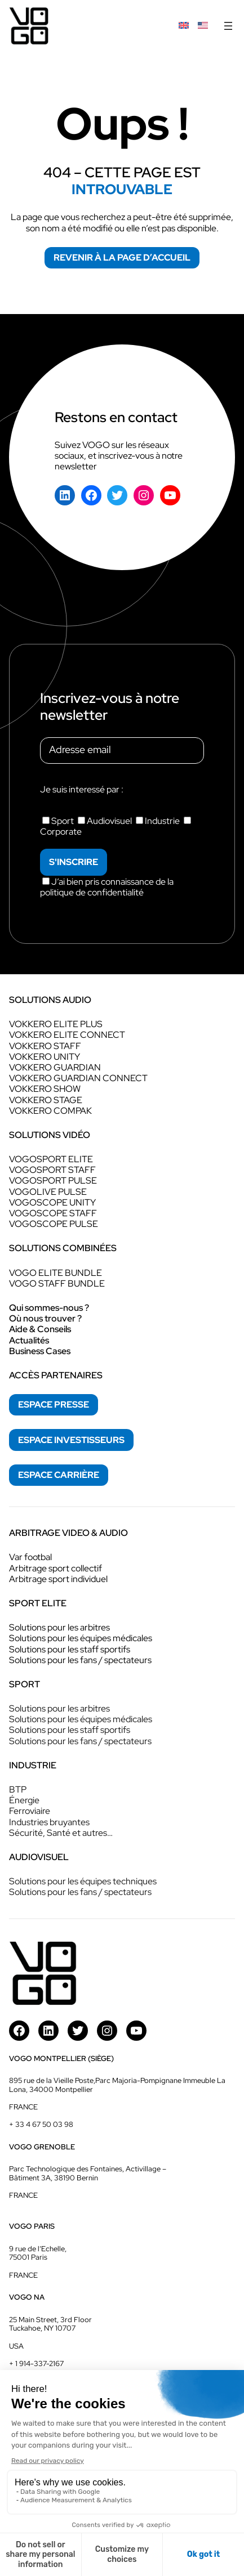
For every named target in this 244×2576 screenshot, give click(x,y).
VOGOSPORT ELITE (51, 1159)
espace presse (53, 1404)
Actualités (29, 1340)
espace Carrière (58, 1475)
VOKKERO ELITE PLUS (56, 1024)
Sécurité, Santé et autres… (61, 1833)
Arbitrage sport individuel (58, 1579)
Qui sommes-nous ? (49, 1308)
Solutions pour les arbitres (59, 1627)
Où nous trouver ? (45, 1318)
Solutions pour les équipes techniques (83, 1881)
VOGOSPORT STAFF (52, 1170)
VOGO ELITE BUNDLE (55, 1273)
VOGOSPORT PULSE (53, 1180)
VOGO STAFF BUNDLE (57, 1283)
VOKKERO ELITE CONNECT (67, 1035)
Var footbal (30, 1557)
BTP (17, 1789)
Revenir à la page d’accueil (122, 257)
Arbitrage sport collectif (55, 1568)
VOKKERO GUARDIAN (55, 1067)
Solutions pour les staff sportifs (69, 1649)
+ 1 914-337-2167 (36, 2363)
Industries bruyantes (49, 1822)
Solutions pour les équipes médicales (80, 1638)
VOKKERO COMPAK (50, 1111)
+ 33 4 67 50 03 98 (41, 2124)
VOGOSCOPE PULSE (53, 1224)
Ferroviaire (29, 1811)
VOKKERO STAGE (45, 1100)
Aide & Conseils (40, 1329)
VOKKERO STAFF (45, 1046)
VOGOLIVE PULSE (48, 1192)
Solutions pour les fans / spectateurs (80, 1660)
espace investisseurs (71, 1440)
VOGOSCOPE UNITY (52, 1202)
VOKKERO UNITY (44, 1057)
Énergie (24, 1800)
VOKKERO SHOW (45, 1089)
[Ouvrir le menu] (228, 26)
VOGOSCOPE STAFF (53, 1213)
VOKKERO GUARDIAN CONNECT (78, 1078)
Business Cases (39, 1351)
